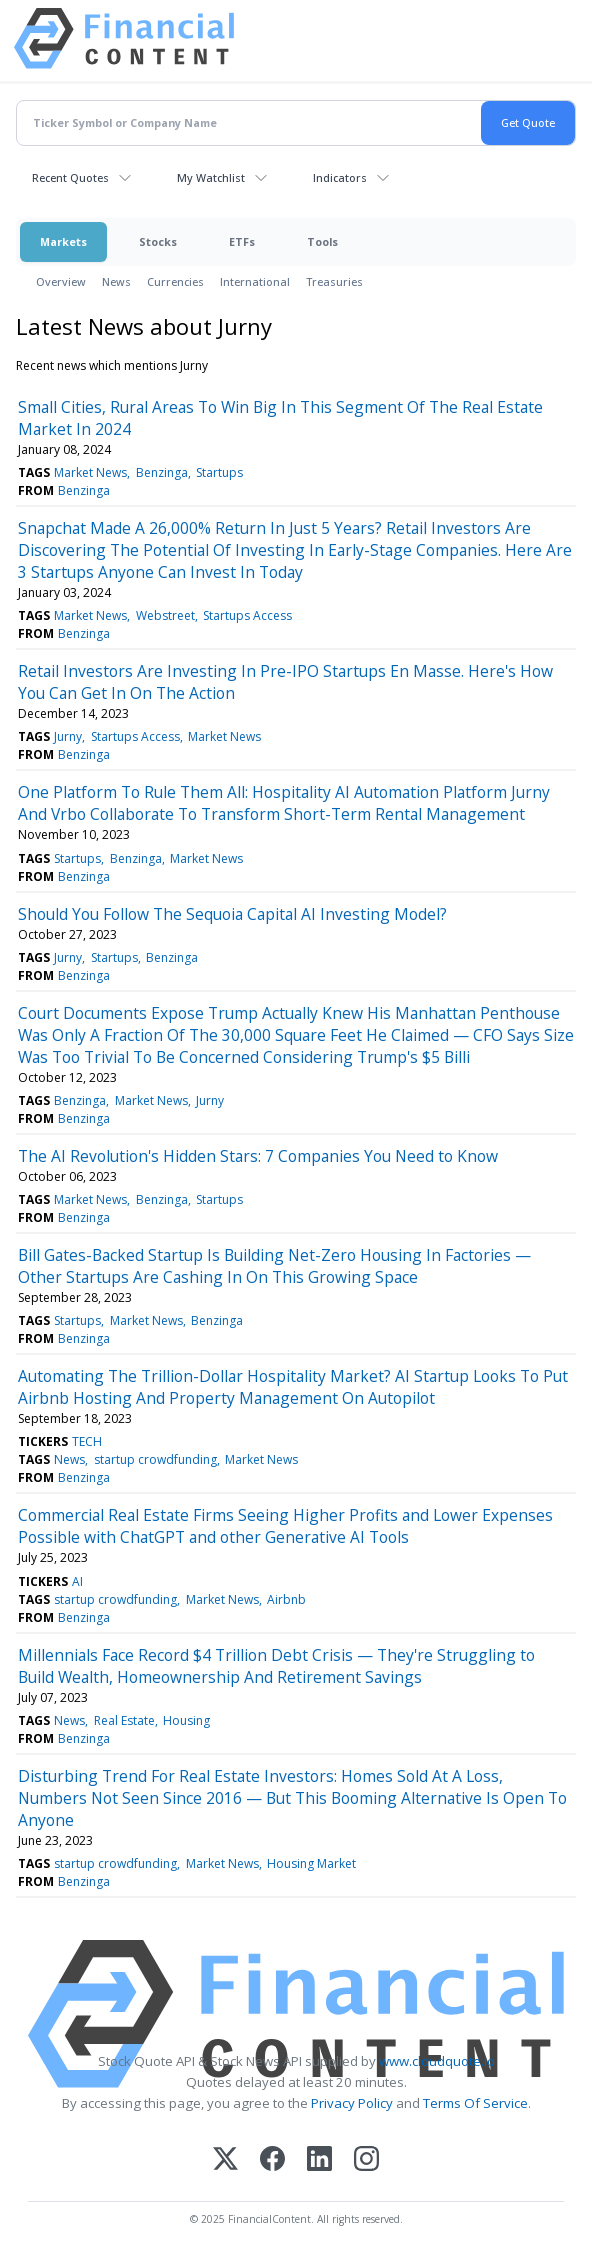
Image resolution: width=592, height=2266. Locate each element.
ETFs (242, 241)
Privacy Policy (352, 2103)
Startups (219, 472)
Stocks (158, 241)
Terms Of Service (475, 2103)
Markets (63, 241)
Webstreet (165, 615)
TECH (87, 1441)
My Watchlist (211, 177)
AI (77, 1581)
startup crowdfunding (155, 1459)
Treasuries (334, 281)
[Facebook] (272, 2160)
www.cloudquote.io (437, 2061)
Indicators (340, 177)
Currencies (175, 281)
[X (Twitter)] (225, 2160)
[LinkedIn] (319, 2160)
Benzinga (162, 472)
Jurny (68, 736)
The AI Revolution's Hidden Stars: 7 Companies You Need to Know (258, 1156)
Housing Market (311, 1863)
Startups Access (247, 615)
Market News (90, 472)
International (255, 281)
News (116, 281)
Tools (322, 241)
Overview (61, 281)
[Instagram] (366, 2160)
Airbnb (286, 1599)
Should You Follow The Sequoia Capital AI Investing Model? (232, 914)
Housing (186, 1720)
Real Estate (124, 1720)
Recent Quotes (70, 177)
